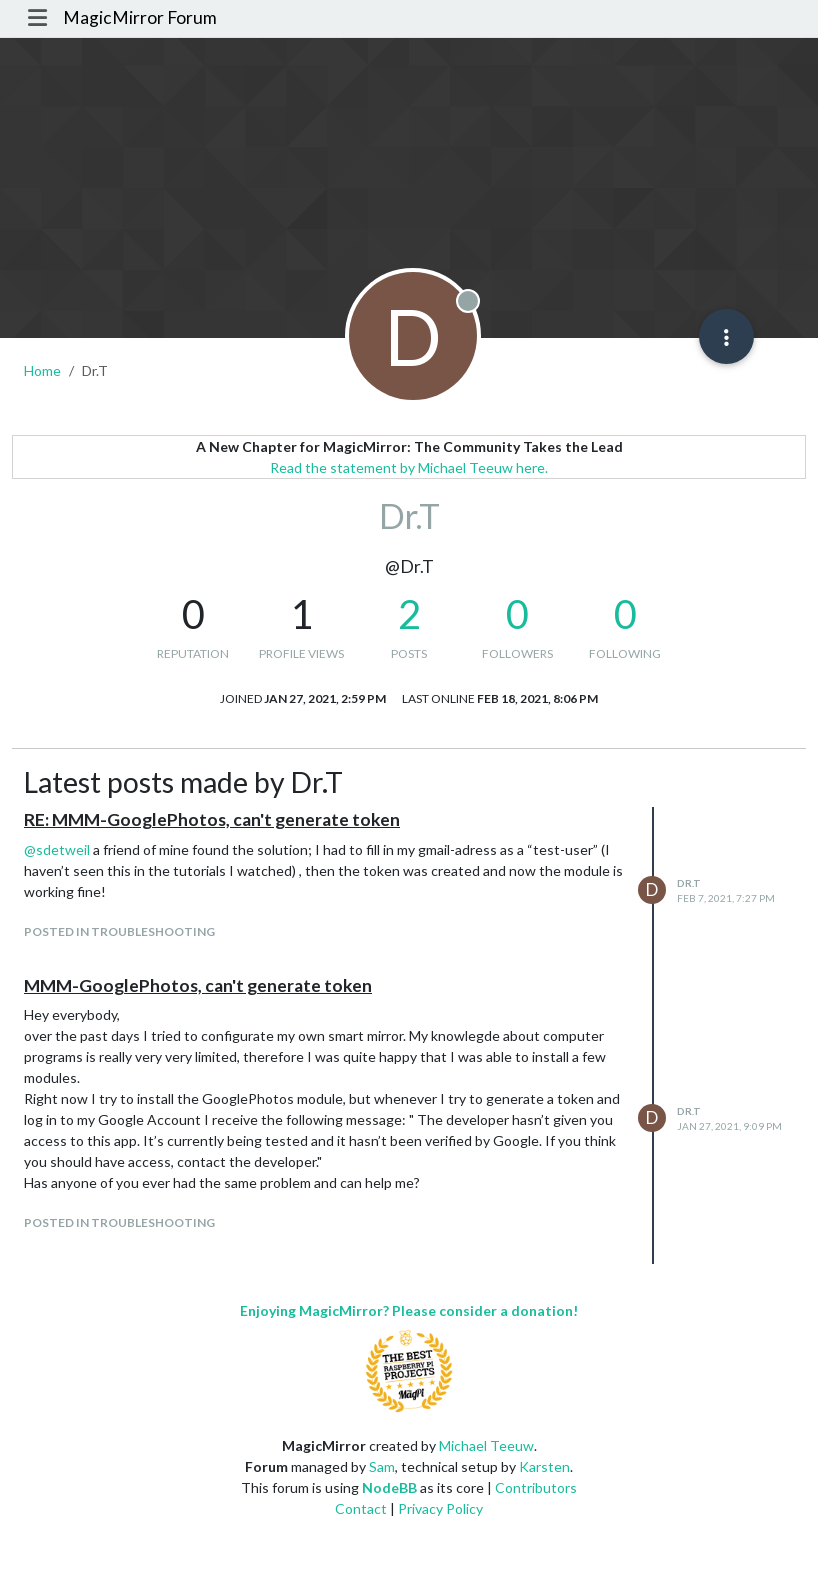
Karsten (544, 1466)
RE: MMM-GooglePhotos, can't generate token (212, 819)
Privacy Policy (440, 1508)
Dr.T (689, 883)
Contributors (536, 1487)
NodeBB (389, 1487)
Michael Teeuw (486, 1445)
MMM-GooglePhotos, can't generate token (198, 985)
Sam (382, 1466)
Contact (361, 1508)
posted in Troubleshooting (119, 931)
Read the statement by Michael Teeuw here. (409, 467)
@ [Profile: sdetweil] (57, 849)
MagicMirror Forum (140, 17)
